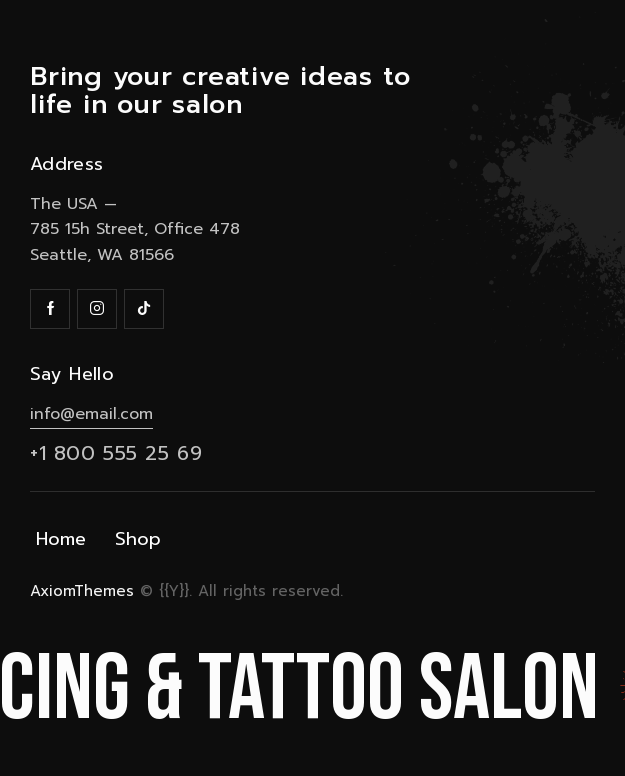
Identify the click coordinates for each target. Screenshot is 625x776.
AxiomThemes (82, 591)
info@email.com (91, 414)
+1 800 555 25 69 (116, 453)
